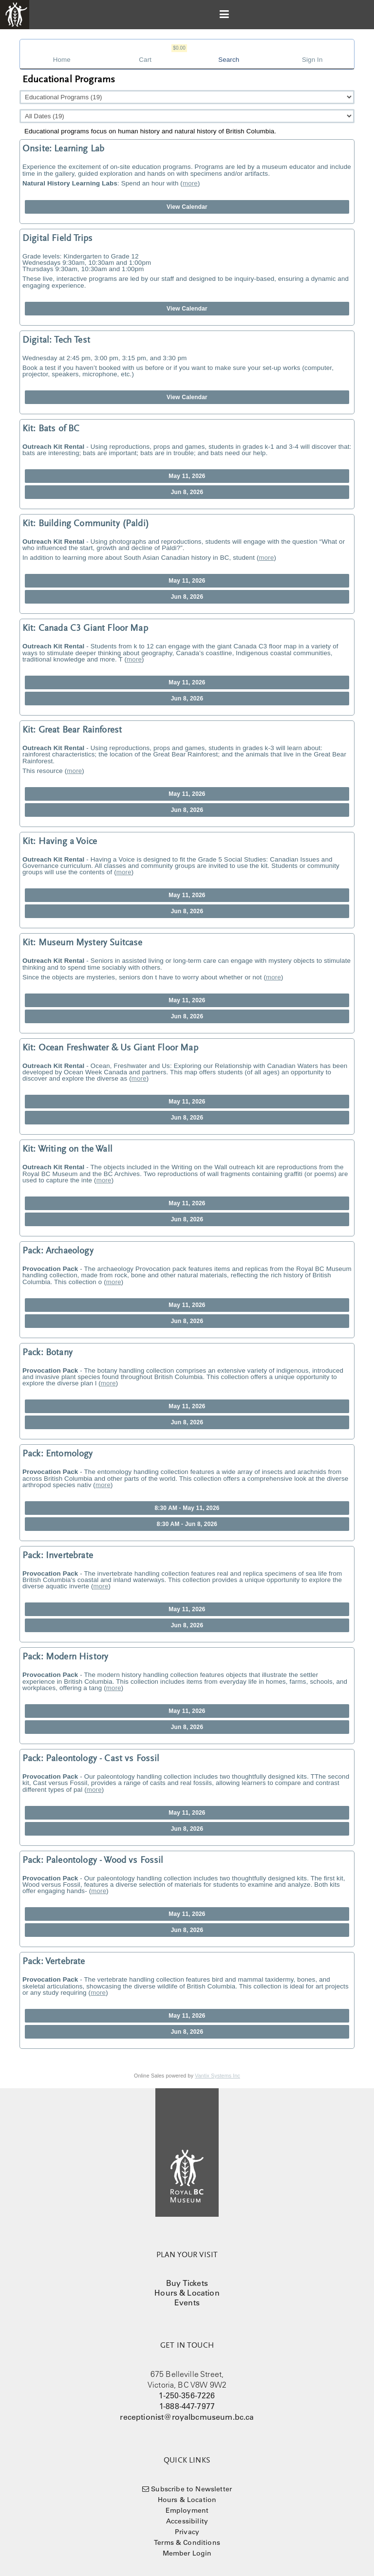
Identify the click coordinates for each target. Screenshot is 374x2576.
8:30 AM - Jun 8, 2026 (187, 1524)
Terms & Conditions (187, 2542)
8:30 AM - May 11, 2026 (186, 1508)
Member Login (187, 2553)
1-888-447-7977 (187, 2406)
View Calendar (187, 206)
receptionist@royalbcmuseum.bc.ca (187, 2417)
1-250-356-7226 (187, 2395)
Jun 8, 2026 (187, 492)
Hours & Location (187, 2293)
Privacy (187, 2531)
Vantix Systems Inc (217, 2076)
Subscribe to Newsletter (191, 2488)
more (190, 183)
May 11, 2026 (186, 476)
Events (187, 2302)
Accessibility (187, 2521)
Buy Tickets (187, 2283)
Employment (187, 2510)
